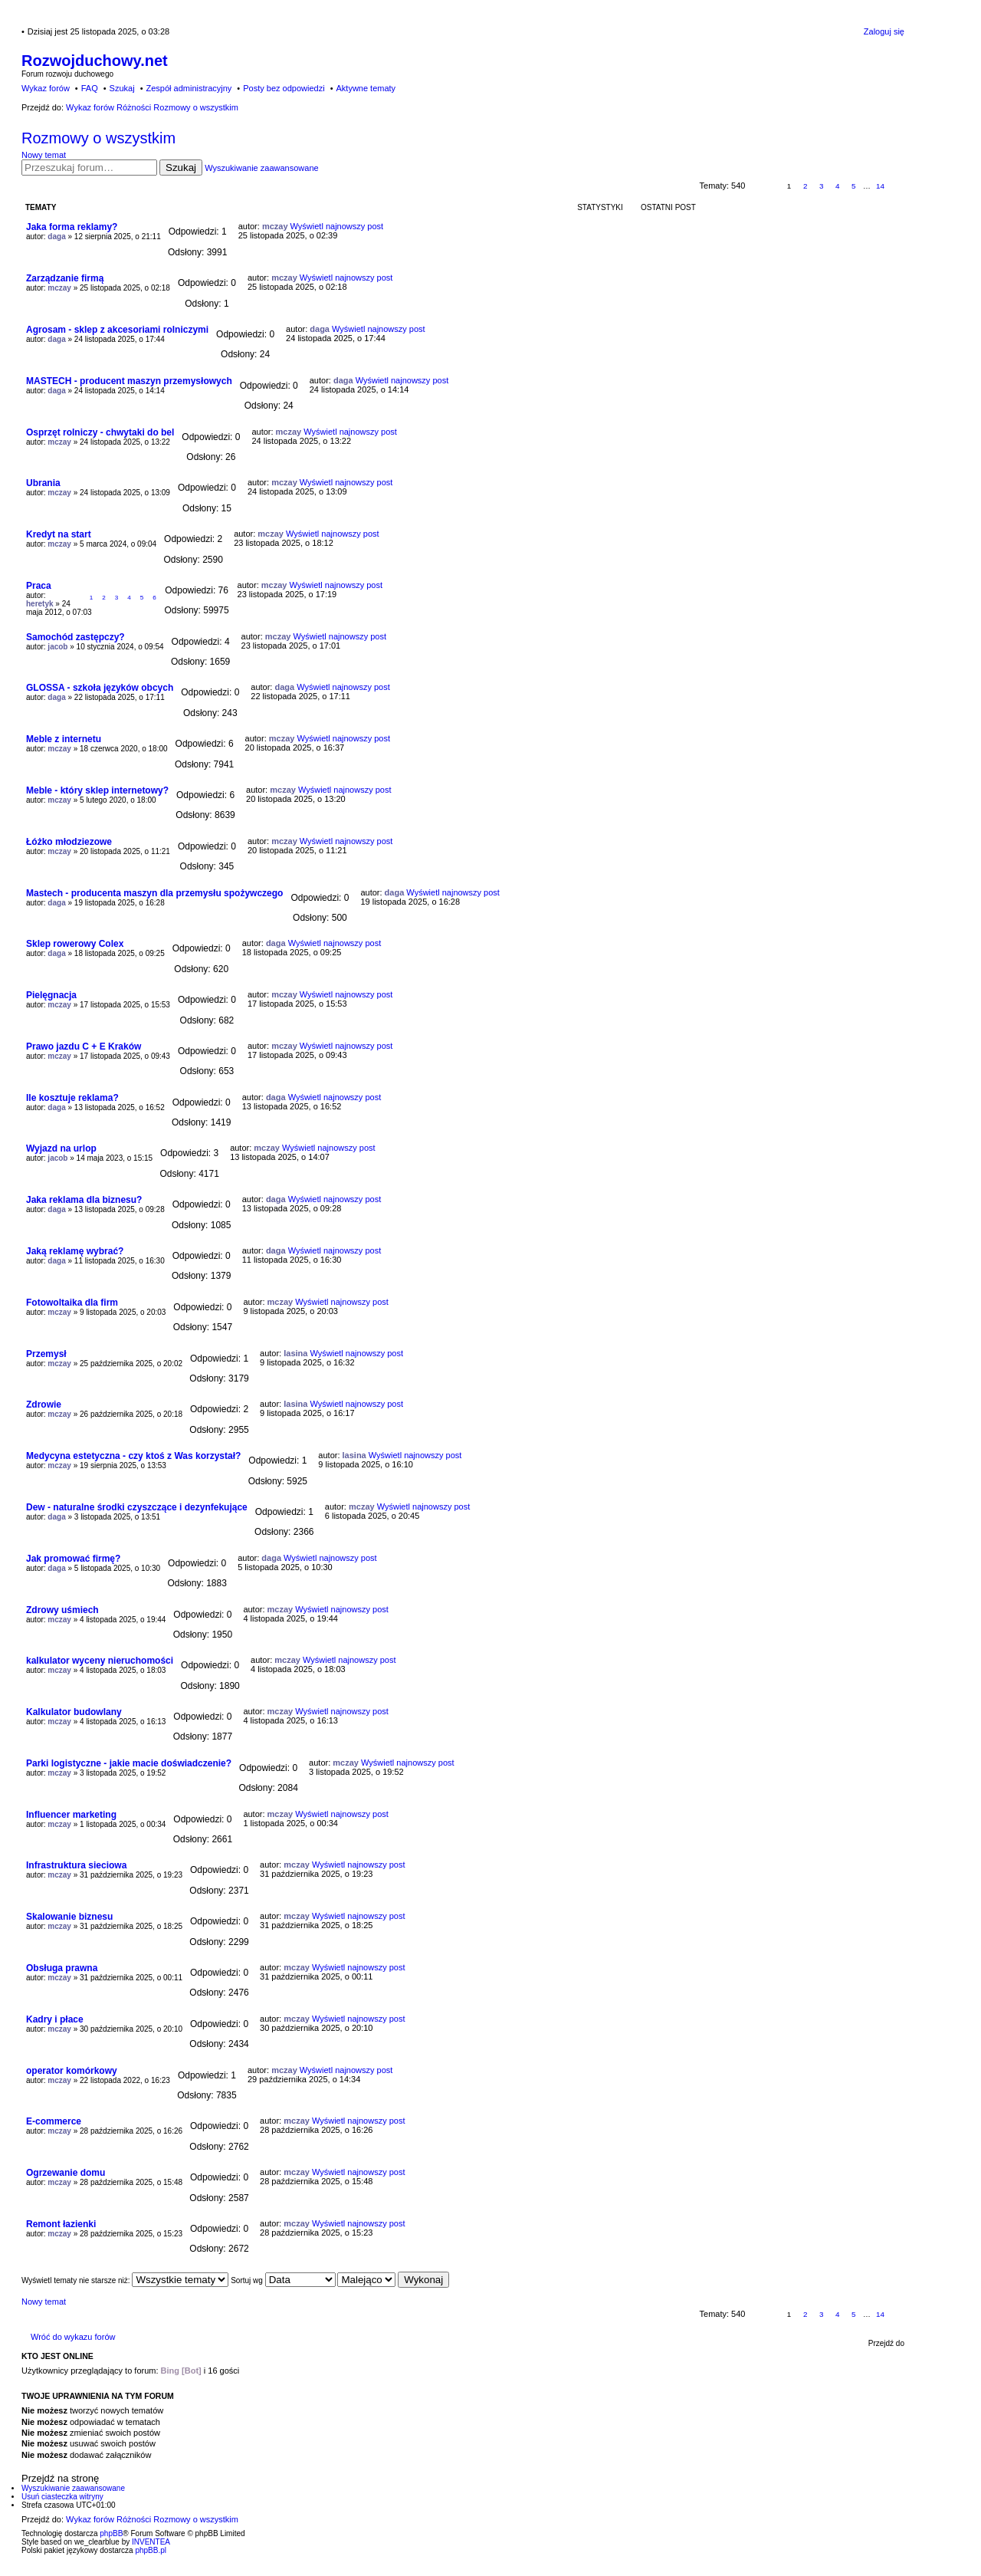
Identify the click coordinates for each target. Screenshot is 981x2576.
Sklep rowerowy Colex (74, 943)
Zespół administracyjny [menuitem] (188, 88)
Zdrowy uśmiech (62, 1610)
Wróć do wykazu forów (73, 2336)
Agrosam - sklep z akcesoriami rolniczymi (117, 329)
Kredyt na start (58, 534)
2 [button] (805, 186)
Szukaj (181, 167)
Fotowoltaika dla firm (72, 1302)
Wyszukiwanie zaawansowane (261, 167)
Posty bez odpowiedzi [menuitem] (283, 88)
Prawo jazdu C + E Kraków (83, 1046)
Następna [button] (897, 186)
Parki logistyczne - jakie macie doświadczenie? (128, 1763)
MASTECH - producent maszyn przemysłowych (129, 381)
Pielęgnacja (51, 995)
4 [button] (837, 186)
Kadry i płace (55, 2019)
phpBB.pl (150, 2550)
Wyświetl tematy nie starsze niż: (124, 2280)
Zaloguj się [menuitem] (884, 31)
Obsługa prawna (61, 1968)
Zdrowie (43, 1404)
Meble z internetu (63, 739)
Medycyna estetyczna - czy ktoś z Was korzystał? (133, 1456)
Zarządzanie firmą (64, 278)
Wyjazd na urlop (61, 1148)
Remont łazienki (61, 2224)
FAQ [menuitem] (89, 88)
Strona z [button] (764, 186)
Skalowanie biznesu (69, 1916)
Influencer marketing (71, 1814)
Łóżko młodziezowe (69, 841)
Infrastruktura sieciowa (76, 1865)
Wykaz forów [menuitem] (45, 88)
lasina (295, 1353)
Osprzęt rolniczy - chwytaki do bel (100, 432)
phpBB (111, 2533)
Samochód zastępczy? (75, 637)
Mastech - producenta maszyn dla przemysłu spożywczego (154, 893)
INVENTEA (151, 2542)
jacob (57, 646)
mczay (275, 226)
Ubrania (43, 483)
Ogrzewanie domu (65, 2172)
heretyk (40, 604)
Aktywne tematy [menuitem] (365, 88)
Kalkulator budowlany (74, 1712)
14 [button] (880, 186)
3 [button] (821, 186)
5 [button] (853, 186)
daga (56, 236)
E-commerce (53, 2121)
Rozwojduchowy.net (94, 60)
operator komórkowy (71, 2070)
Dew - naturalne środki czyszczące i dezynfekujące (137, 1507)
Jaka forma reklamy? (71, 227)
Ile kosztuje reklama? (72, 1097)
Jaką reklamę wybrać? (74, 1251)
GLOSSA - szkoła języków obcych (99, 687)
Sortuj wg (283, 2280)
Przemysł (46, 1354)
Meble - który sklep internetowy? (97, 790)
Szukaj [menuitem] (122, 88)
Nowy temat (43, 154)
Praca (38, 585)
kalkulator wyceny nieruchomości (99, 1660)
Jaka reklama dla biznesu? (84, 1199)
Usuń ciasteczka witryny (62, 2496)
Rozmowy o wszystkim (98, 138)
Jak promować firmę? (73, 1558)
